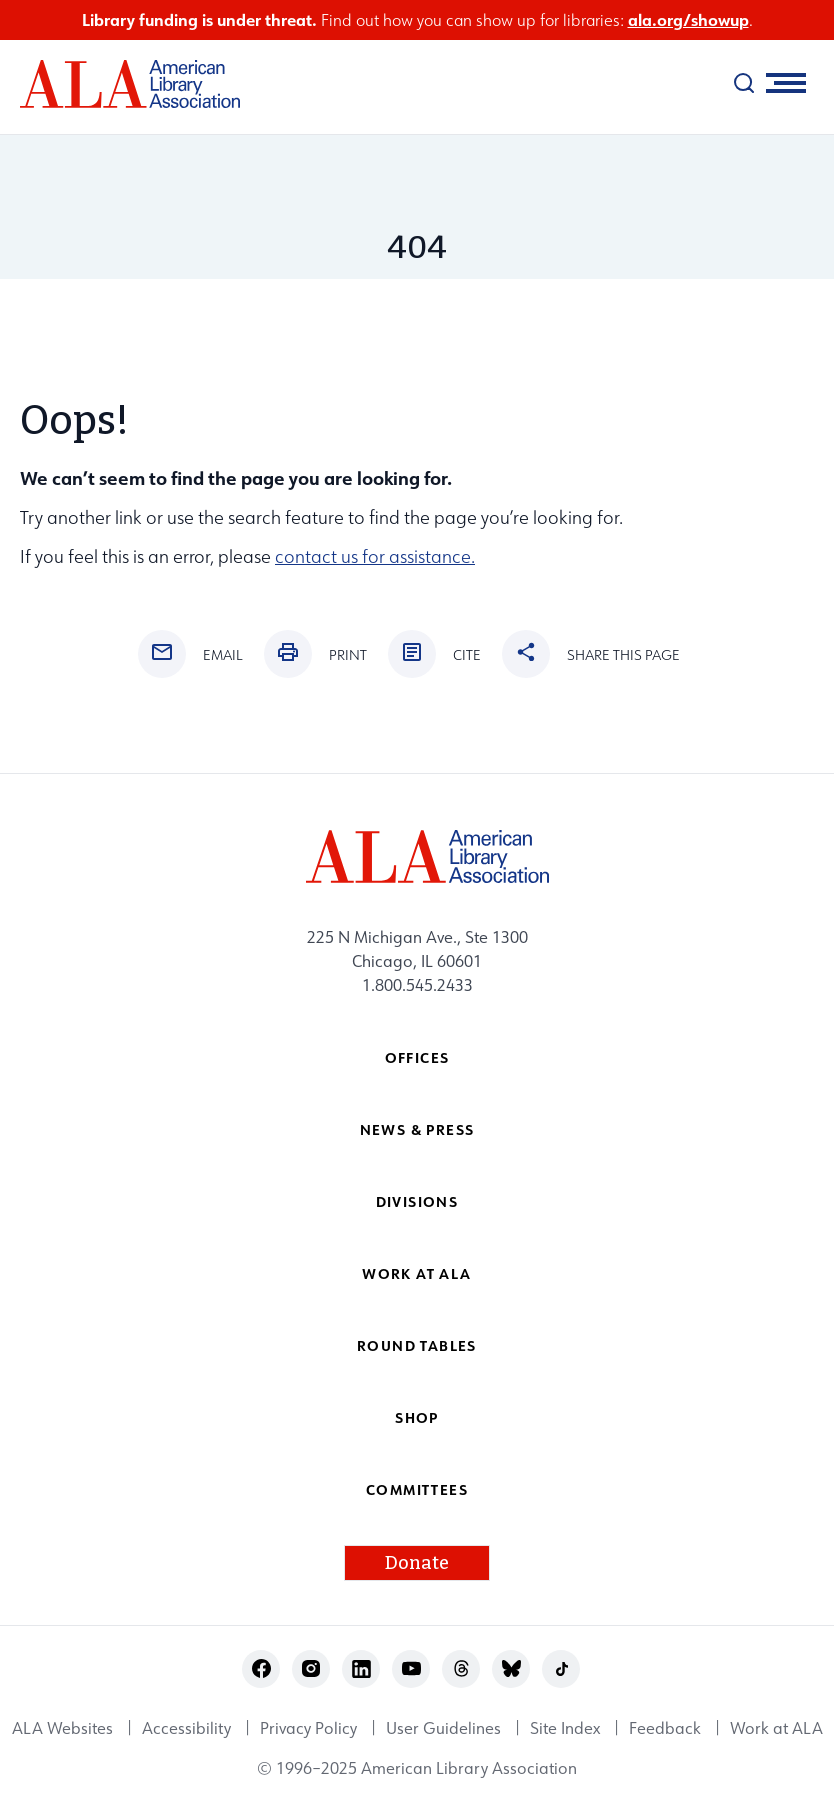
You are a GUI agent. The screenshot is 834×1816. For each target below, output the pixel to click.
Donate (417, 1563)
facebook (261, 1668)
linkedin (361, 1668)
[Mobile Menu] (786, 83)
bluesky (511, 1668)
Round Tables (417, 1345)
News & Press (417, 1129)
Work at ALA (416, 1273)
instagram (311, 1668)
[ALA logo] (120, 84)
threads (461, 1668)
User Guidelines (443, 1728)
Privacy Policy (308, 1728)
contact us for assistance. (375, 556)
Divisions (417, 1201)
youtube (411, 1668)
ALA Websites (62, 1728)
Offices (417, 1057)
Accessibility (186, 1728)
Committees (417, 1489)
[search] (744, 83)
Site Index (565, 1728)
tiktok (561, 1668)
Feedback (665, 1728)
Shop (417, 1417)
